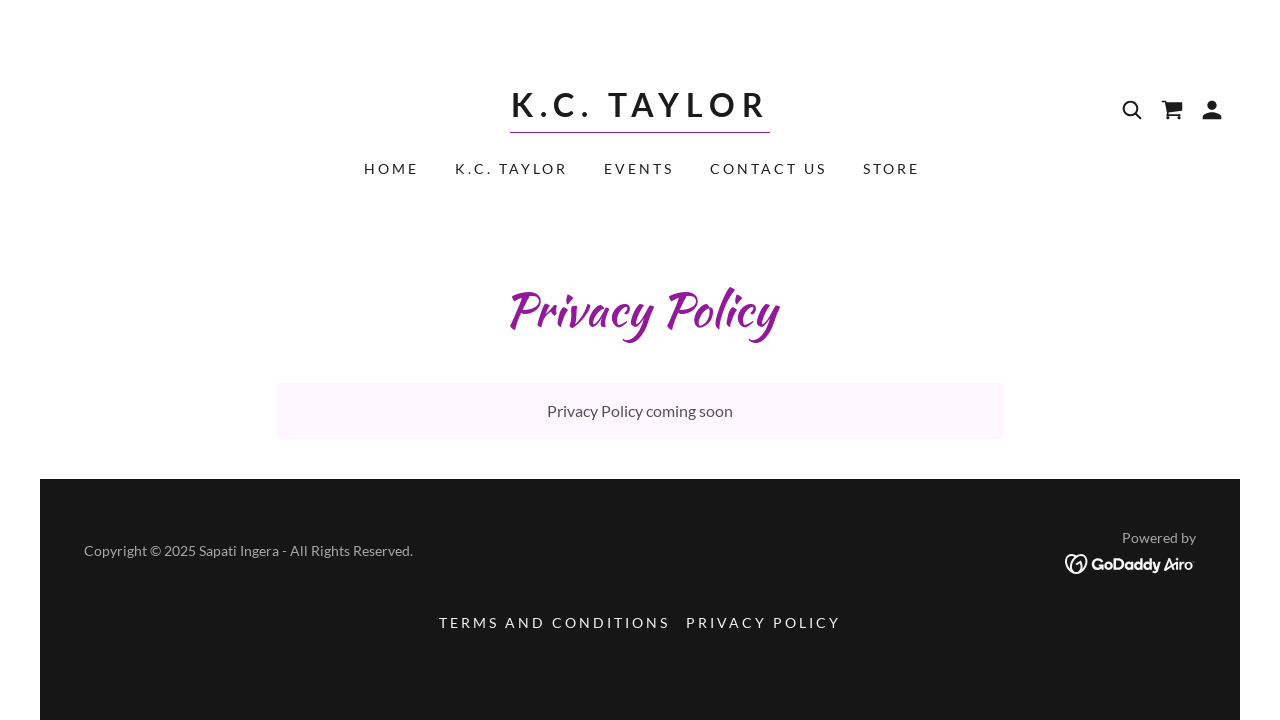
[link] (639, 110)
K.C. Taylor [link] (511, 168)
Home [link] (391, 168)
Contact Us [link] (768, 168)
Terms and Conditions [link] (554, 622)
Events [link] (639, 168)
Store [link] (891, 168)
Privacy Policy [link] (763, 622)
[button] (1212, 110)
